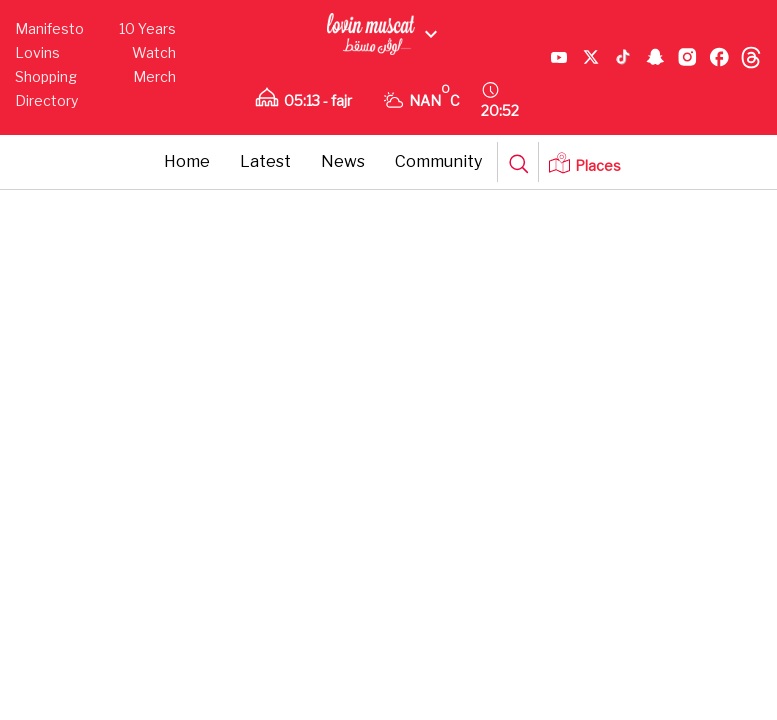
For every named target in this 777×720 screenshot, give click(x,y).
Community (438, 161)
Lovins (37, 52)
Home (187, 161)
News (343, 161)
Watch (154, 52)
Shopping (46, 76)
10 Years (147, 28)
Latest (265, 161)
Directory (46, 100)
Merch (154, 76)
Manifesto (49, 28)
